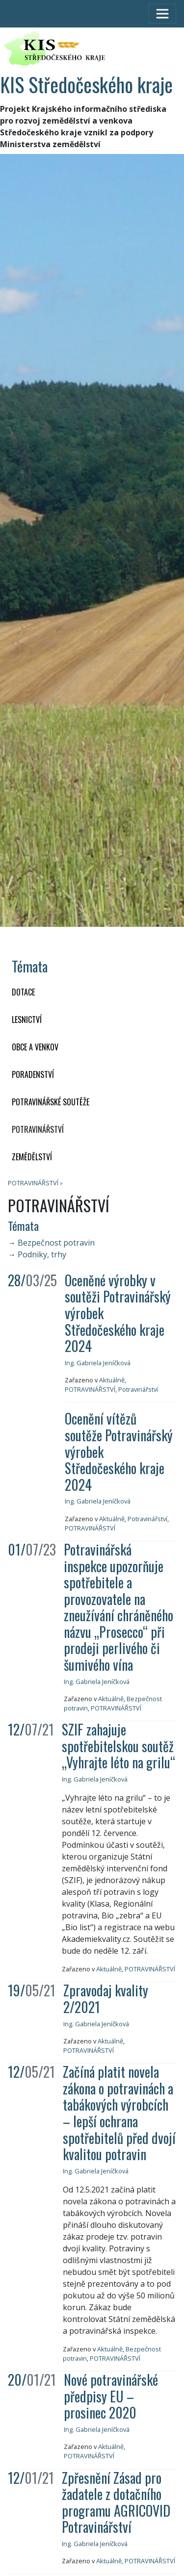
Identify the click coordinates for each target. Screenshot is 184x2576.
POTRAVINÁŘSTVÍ (38, 1129)
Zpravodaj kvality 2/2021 (105, 1998)
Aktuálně (112, 1380)
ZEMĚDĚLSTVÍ (32, 1157)
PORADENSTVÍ (33, 1074)
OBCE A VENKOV (35, 1047)
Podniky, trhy (42, 1254)
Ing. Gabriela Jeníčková (98, 1362)
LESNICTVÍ (27, 1019)
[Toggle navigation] (162, 14)
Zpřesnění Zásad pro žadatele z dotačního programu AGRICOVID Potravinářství (116, 2502)
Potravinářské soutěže (50, 1102)
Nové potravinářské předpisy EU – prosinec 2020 (111, 2396)
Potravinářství (138, 1389)
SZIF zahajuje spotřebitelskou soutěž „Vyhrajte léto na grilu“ (118, 1745)
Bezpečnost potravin (56, 1242)
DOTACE (23, 992)
